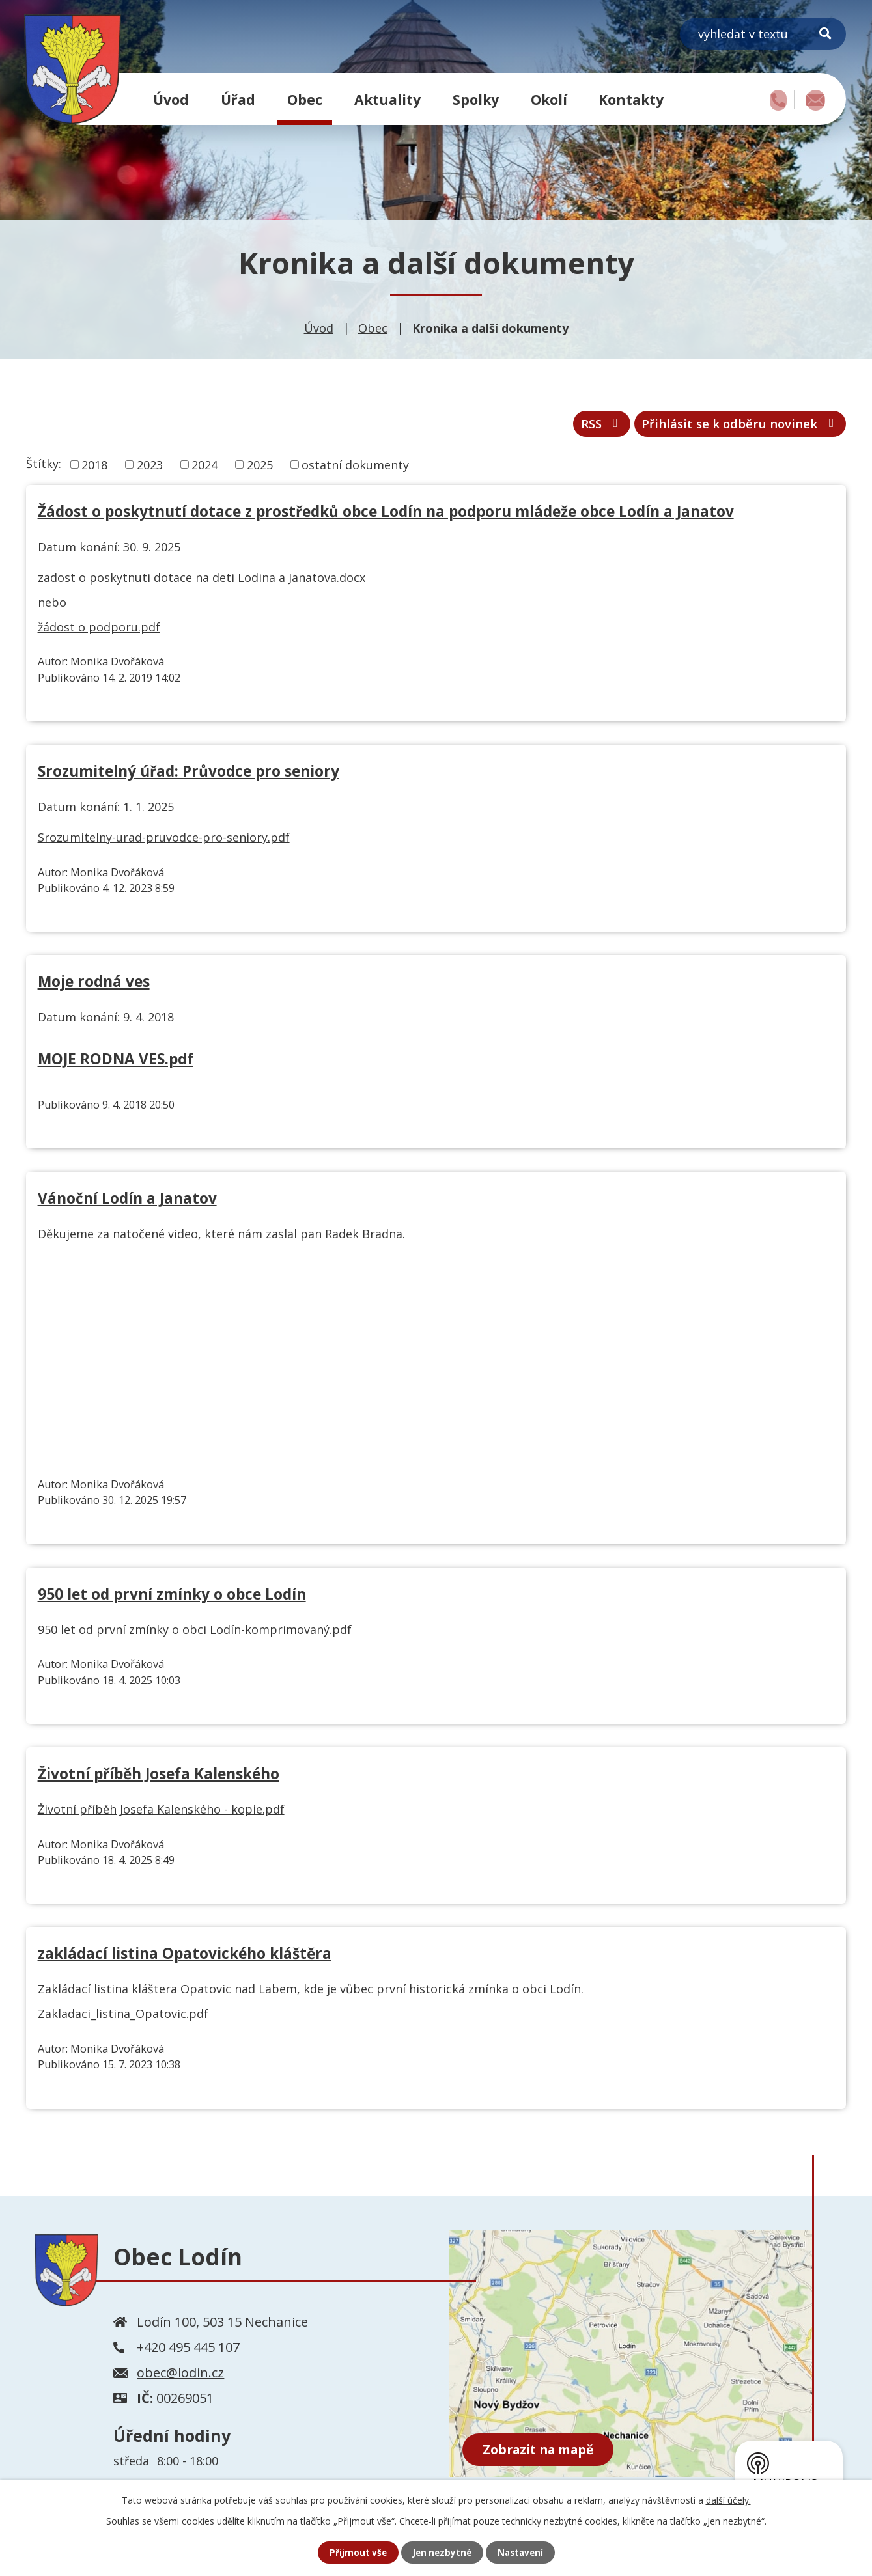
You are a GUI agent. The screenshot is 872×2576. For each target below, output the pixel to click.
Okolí (549, 99)
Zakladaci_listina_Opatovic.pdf (123, 2018)
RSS (573, 427)
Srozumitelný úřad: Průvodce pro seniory (188, 776)
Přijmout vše (355, 2552)
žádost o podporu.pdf (99, 631)
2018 (94, 469)
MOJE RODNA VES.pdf (115, 1063)
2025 (260, 469)
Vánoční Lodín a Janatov (127, 1203)
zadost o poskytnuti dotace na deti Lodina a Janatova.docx (201, 582)
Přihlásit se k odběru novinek (728, 427)
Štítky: (43, 467)
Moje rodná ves (94, 986)
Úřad (238, 99)
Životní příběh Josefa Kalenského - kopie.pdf (161, 1813)
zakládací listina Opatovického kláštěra (184, 1958)
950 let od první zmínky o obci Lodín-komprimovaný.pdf (195, 1633)
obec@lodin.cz (180, 2377)
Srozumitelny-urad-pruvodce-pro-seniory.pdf (164, 841)
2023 (150, 469)
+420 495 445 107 (188, 2352)
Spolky (476, 99)
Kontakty (631, 99)
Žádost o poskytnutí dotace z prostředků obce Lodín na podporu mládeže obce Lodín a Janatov (386, 516)
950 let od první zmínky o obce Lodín (172, 1598)
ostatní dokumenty (355, 469)
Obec (304, 99)
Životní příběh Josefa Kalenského (158, 1778)
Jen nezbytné (441, 2552)
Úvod (171, 99)
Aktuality (387, 99)
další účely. (728, 2499)
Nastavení (522, 2552)
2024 (204, 469)
